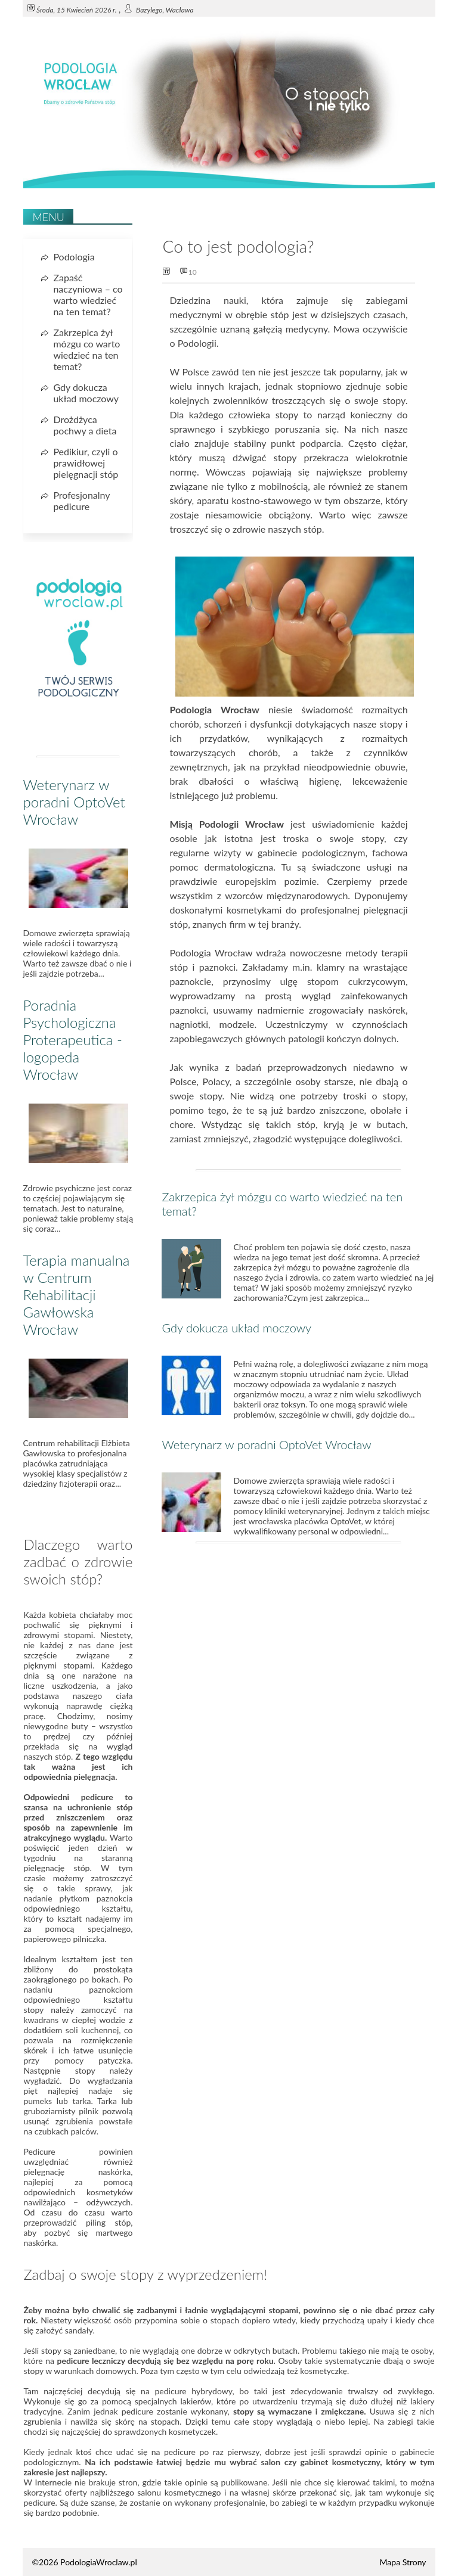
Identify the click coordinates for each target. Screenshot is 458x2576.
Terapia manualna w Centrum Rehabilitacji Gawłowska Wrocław (76, 1294)
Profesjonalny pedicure (81, 500)
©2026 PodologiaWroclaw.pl (84, 2562)
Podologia (73, 256)
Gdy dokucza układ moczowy (236, 1327)
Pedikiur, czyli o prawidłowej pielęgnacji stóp (85, 463)
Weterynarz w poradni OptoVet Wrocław (266, 1444)
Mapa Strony (403, 2562)
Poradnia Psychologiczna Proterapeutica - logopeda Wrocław (72, 1039)
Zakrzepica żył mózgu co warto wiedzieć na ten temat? (86, 349)
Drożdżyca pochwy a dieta (84, 425)
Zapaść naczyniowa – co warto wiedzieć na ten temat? (87, 294)
